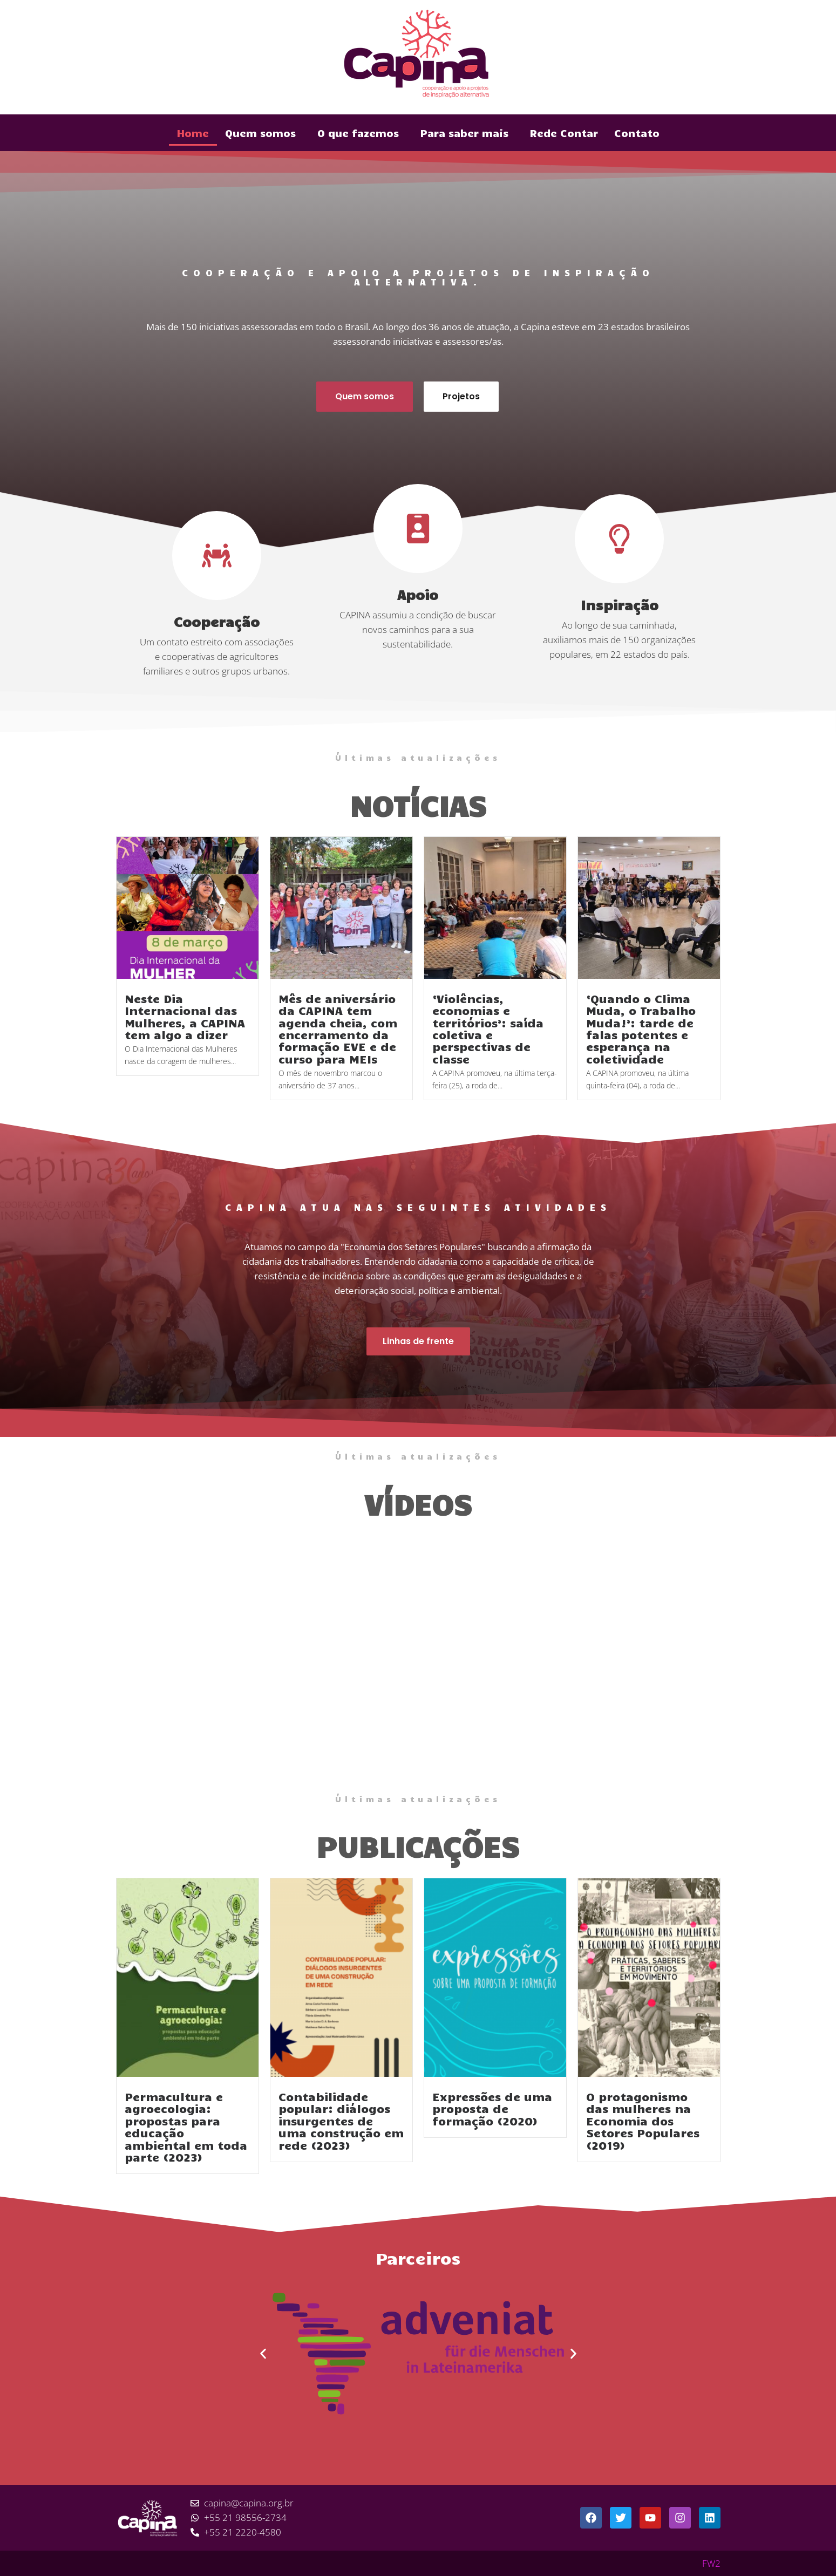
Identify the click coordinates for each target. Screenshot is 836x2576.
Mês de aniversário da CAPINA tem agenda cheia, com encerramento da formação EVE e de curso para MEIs (337, 1028)
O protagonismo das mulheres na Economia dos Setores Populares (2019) (642, 2120)
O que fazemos (358, 132)
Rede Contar (564, 132)
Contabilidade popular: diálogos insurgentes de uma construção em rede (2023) (341, 2120)
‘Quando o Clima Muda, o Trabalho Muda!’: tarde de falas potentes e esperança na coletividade (641, 1028)
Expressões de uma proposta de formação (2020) (492, 2108)
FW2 (711, 2563)
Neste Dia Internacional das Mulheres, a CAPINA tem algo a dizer (185, 1016)
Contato (637, 132)
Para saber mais (464, 132)
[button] (263, 2354)
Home (193, 132)
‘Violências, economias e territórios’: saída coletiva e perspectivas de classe (487, 1028)
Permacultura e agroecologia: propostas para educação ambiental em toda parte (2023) (186, 2126)
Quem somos (260, 132)
